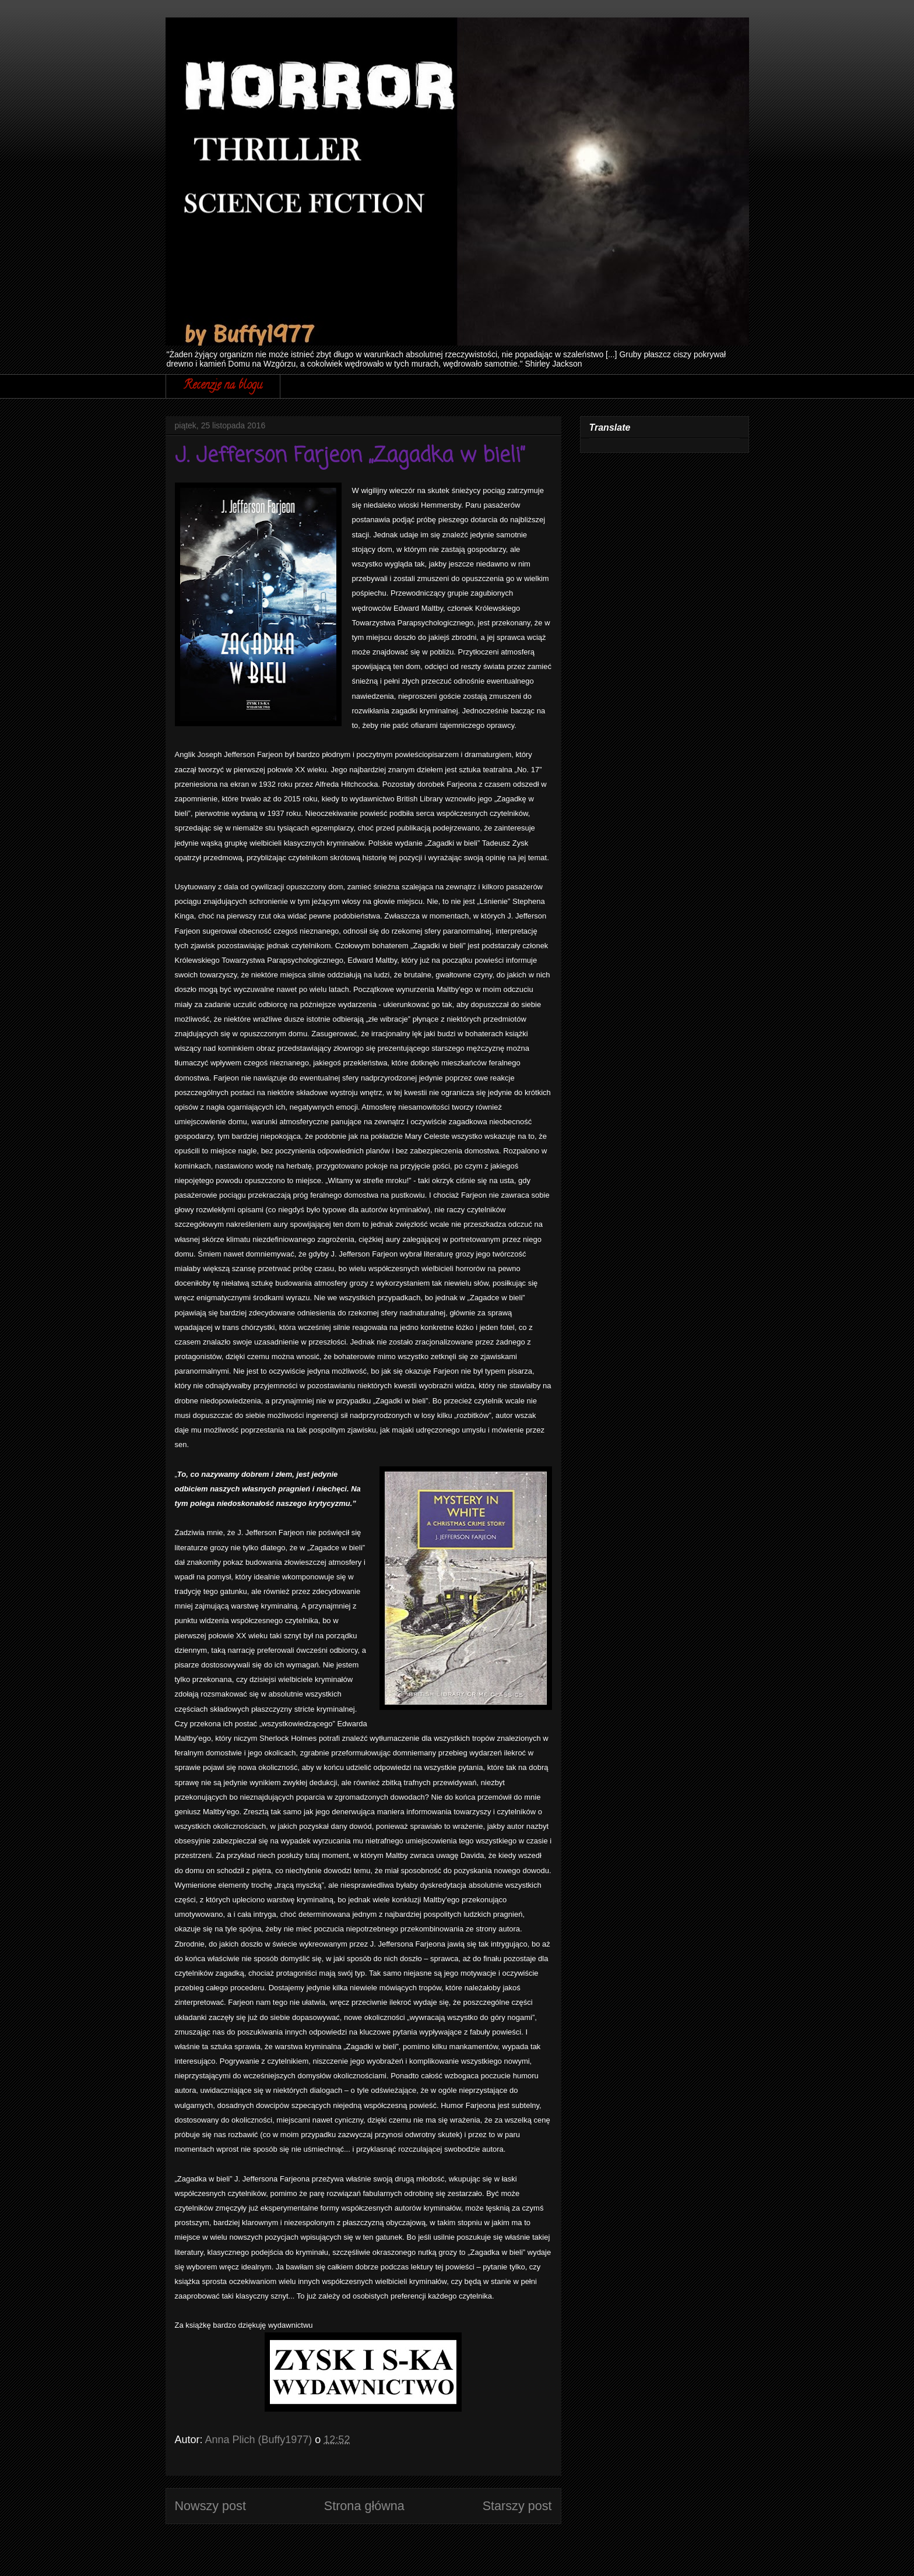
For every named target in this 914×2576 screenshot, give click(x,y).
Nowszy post (210, 2505)
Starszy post (517, 2505)
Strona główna (364, 2505)
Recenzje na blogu (223, 386)
